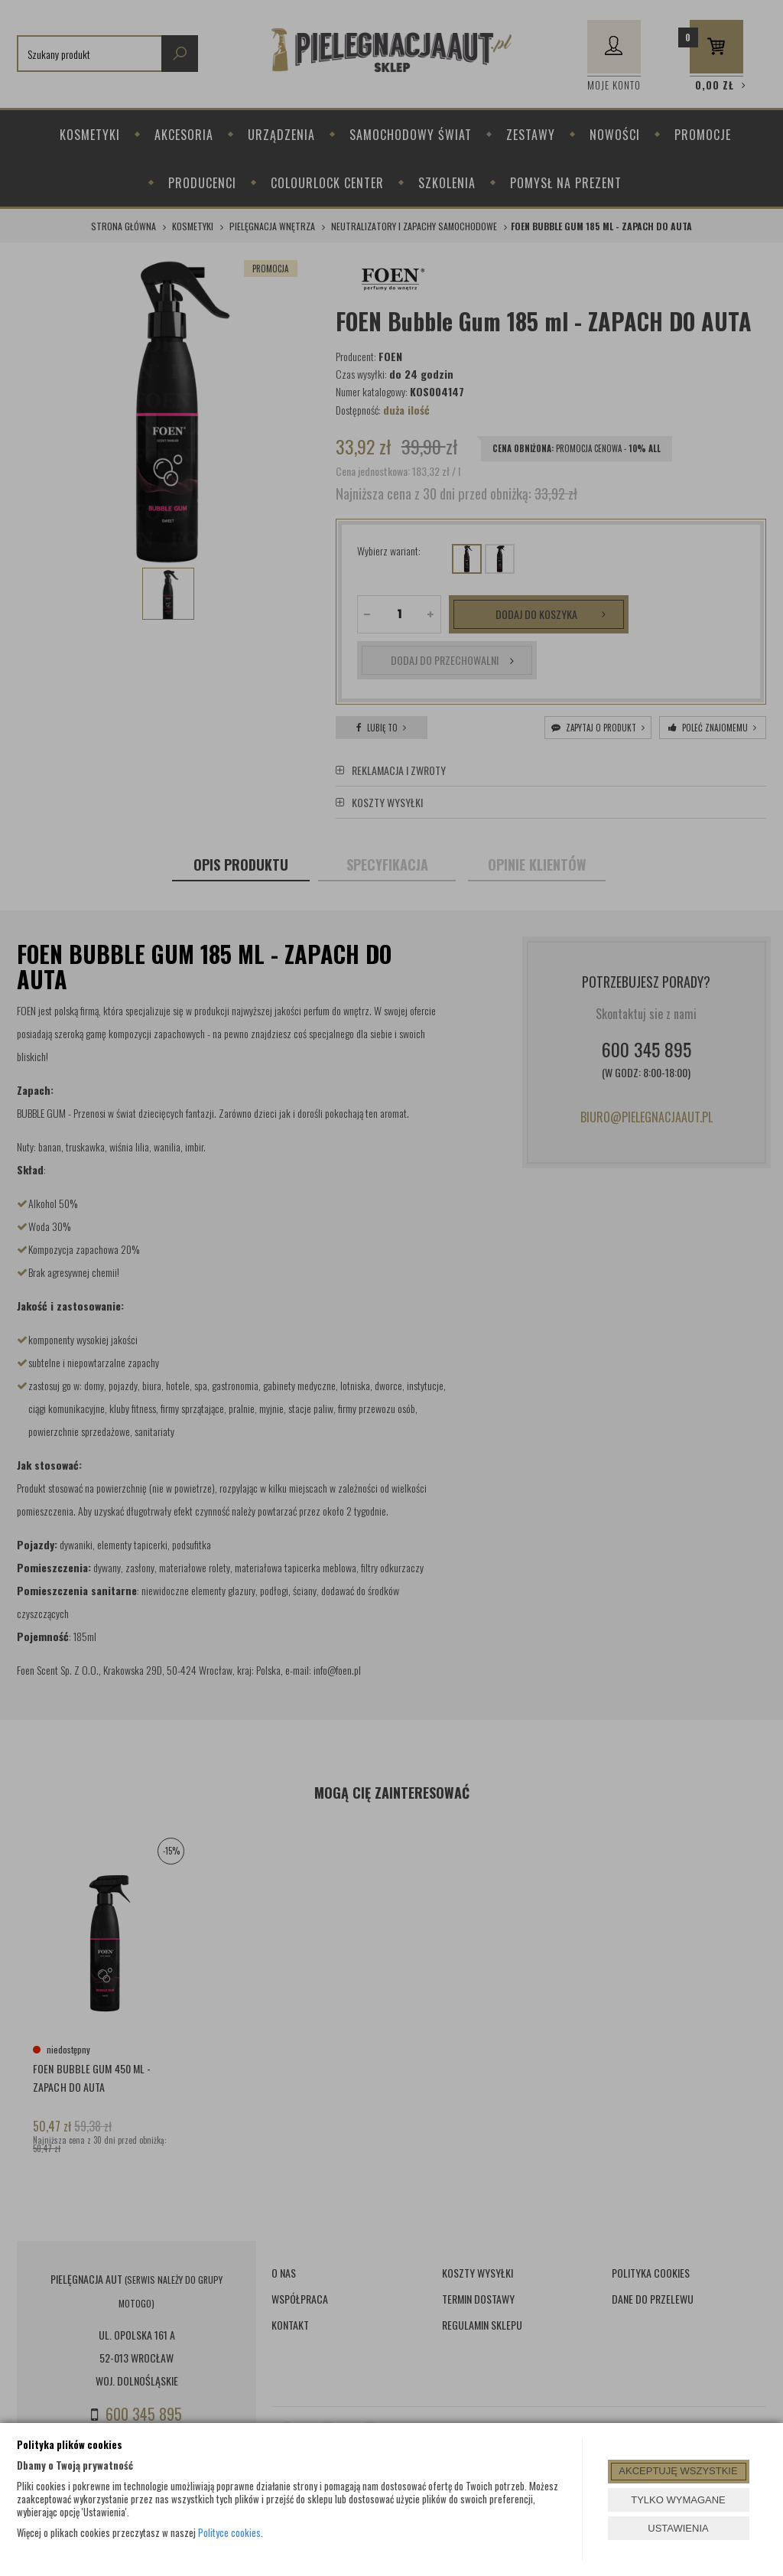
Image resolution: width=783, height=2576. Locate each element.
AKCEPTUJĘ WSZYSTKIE (678, 2471)
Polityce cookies (229, 2532)
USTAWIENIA (678, 2528)
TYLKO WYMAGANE (678, 2500)
